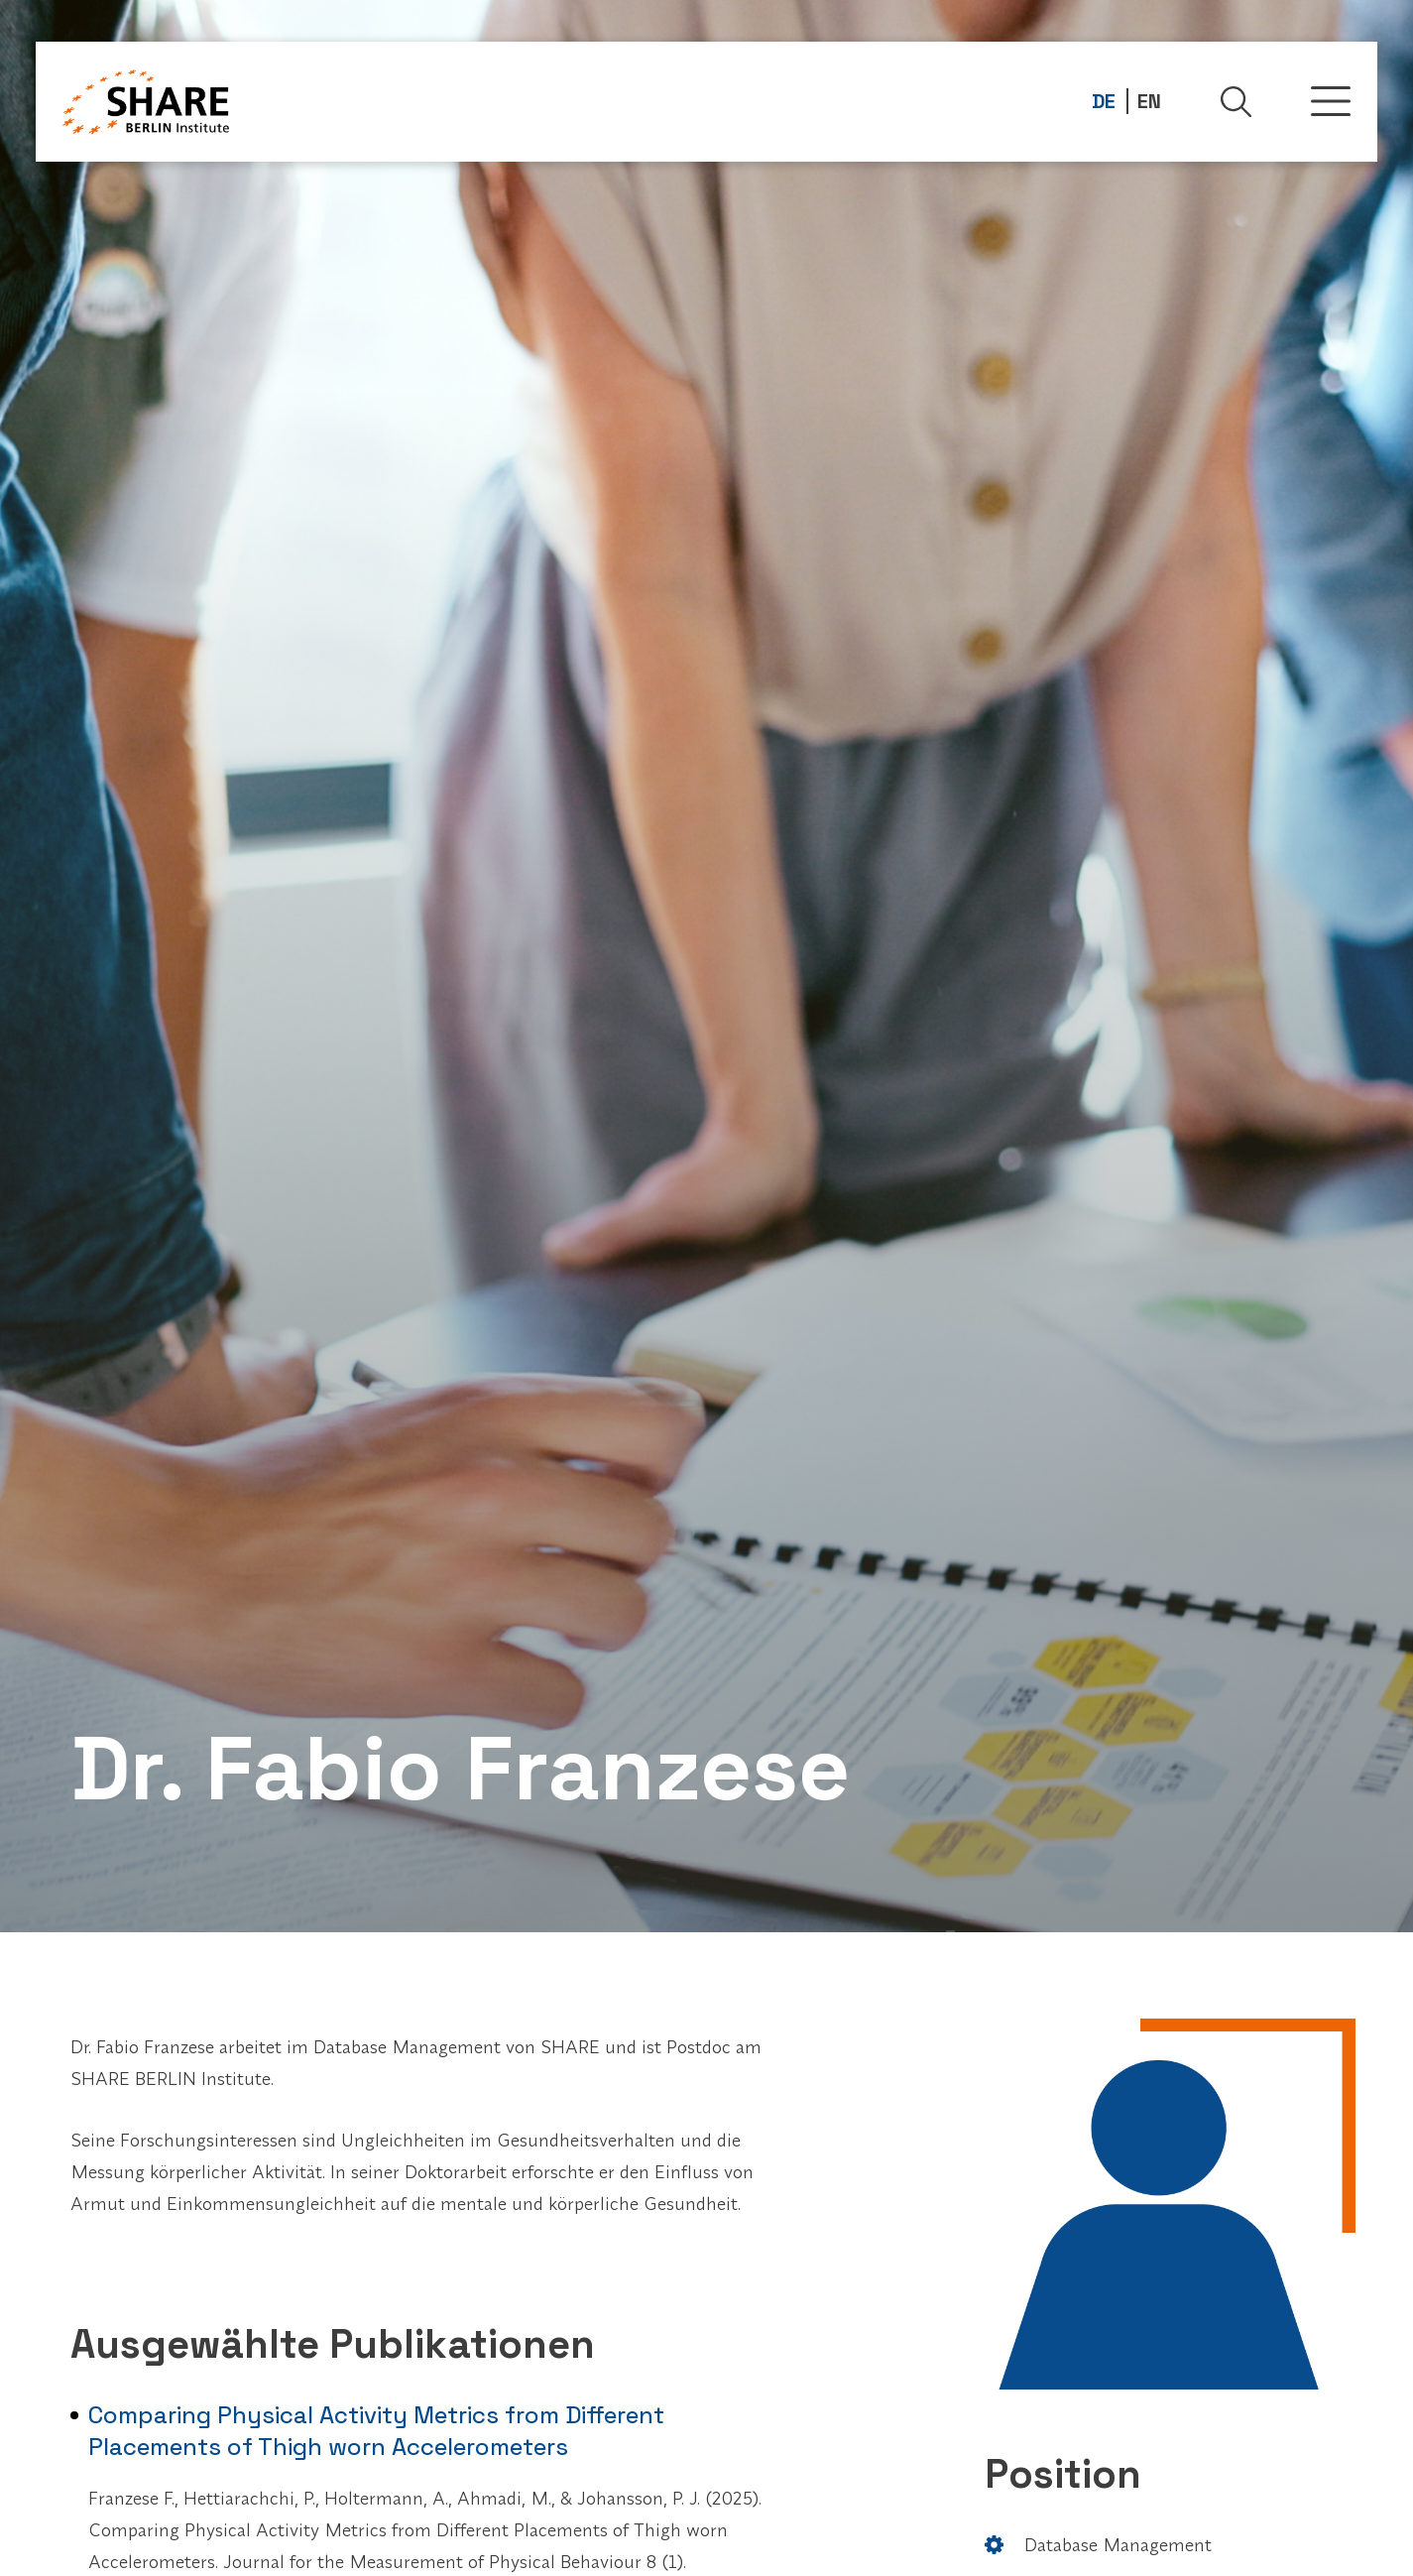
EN (1149, 101)
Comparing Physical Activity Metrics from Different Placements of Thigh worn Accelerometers (376, 2430)
